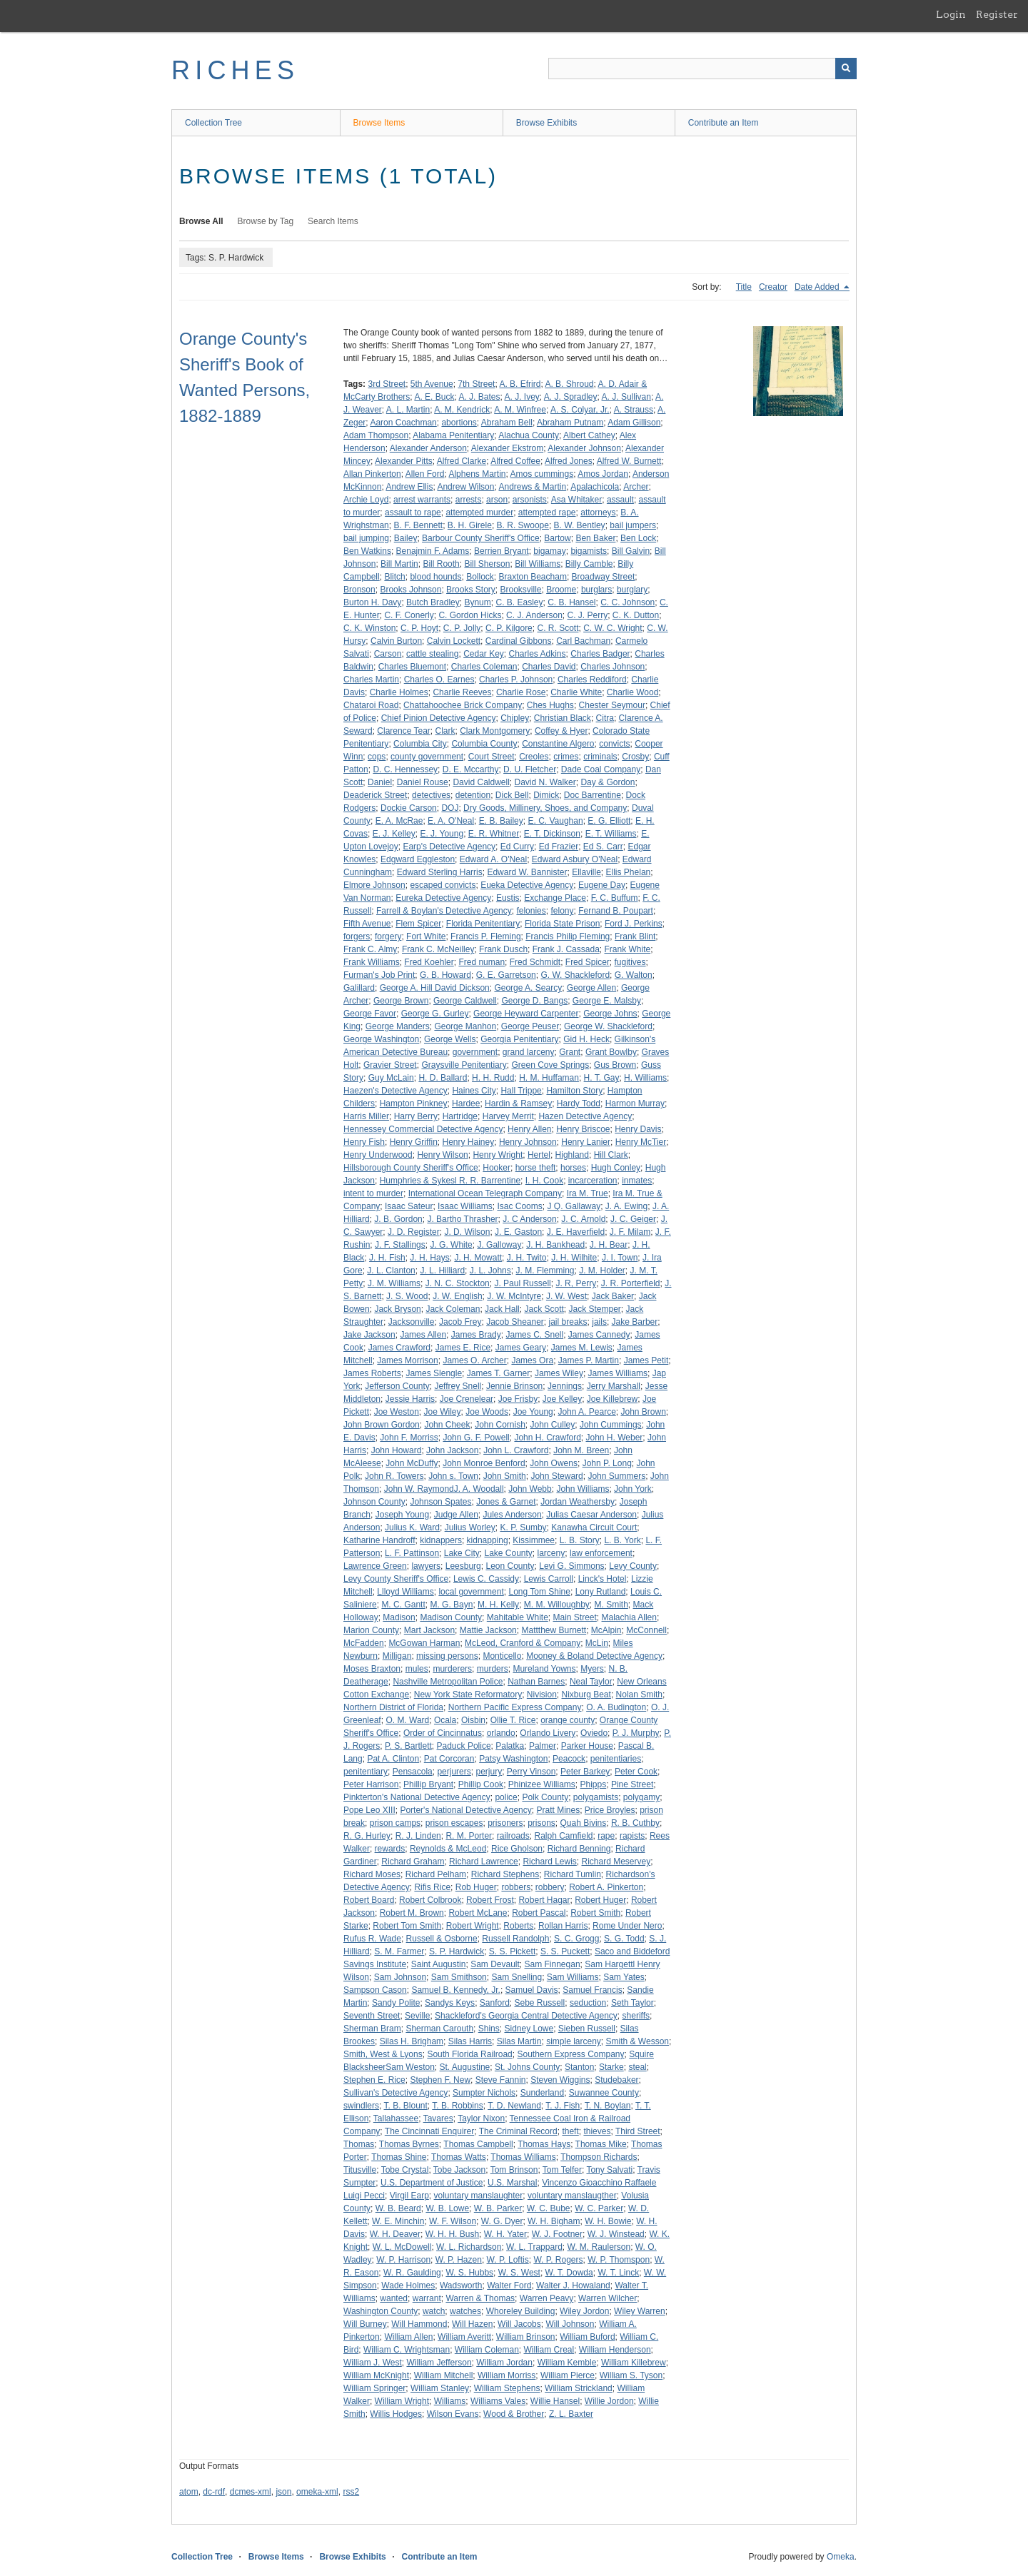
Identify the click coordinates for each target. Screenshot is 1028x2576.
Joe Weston (396, 1412)
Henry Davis (638, 1129)
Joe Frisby (518, 1399)
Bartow (557, 538)
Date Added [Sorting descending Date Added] (818, 287)
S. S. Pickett (512, 1951)
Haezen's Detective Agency (395, 1091)
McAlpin (606, 1630)
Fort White (425, 936)
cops (377, 757)
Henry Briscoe (583, 1129)
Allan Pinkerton (372, 474)
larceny (551, 1553)
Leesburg (463, 1566)
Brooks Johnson (410, 590)
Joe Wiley (442, 1412)
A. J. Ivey (521, 397)
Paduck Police (464, 1746)
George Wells (449, 1039)
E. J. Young (441, 834)
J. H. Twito (527, 1258)
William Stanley (439, 2388)
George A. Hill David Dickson (435, 988)
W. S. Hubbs (469, 2273)
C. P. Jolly (461, 628)
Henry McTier (641, 1142)
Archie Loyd (365, 500)
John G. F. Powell (476, 1438)
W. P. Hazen (458, 2260)
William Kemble (567, 2363)
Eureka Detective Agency (443, 898)
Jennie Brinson (514, 1386)
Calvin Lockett (453, 641)
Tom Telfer (562, 2170)
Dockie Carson (409, 808)
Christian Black (562, 718)
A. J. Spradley (571, 397)
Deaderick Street (375, 795)
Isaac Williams (465, 1206)
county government (426, 757)
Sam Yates (624, 1977)
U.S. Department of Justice (432, 2183)
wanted (394, 2298)
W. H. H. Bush (452, 2234)
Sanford (495, 2003)
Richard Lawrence (483, 1862)
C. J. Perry (588, 615)
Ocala (445, 1720)
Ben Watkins (367, 551)
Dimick (546, 795)
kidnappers (441, 1540)
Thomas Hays (544, 2144)
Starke (611, 2067)
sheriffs (636, 2016)
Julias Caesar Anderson (591, 1515)
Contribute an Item (723, 123)
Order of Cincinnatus (442, 1733)
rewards (390, 1849)
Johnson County (374, 1502)
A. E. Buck (434, 397)
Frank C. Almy (370, 949)
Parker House (587, 1746)
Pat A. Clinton (393, 1759)
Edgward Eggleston (418, 859)
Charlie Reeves (462, 692)
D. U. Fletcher (529, 769)
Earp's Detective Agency (449, 847)
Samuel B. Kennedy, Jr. (455, 1990)
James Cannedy (599, 1335)
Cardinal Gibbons (518, 641)
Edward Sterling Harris (440, 872)
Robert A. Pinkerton (606, 1887)
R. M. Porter (468, 1836)
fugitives (630, 962)
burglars (596, 590)
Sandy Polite (396, 2003)
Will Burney (365, 2324)
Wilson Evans (453, 2414)
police (506, 1797)
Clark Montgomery (495, 731)
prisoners (505, 1823)
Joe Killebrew (612, 1399)
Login (951, 14)
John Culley (552, 1425)
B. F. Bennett (418, 525)
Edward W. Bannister (527, 872)
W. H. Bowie (608, 2221)
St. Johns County (527, 2067)
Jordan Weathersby (577, 1502)
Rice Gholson (517, 1849)
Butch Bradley (433, 602)
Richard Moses (371, 1874)
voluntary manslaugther (572, 2196)
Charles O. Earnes (439, 680)
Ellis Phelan (628, 872)
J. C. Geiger (633, 1219)
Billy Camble (589, 564)
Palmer (542, 1746)
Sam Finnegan (552, 1964)
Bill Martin (399, 564)
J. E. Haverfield (576, 1232)
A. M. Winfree (520, 410)
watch (434, 2311)
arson (497, 500)
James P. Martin (588, 1360)
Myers (592, 1669)
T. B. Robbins (457, 2106)
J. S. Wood (407, 1296)
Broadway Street (603, 577)
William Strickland (579, 2388)
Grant (569, 1052)
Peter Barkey (585, 1772)
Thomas (358, 2144)
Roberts (518, 1926)
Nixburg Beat (586, 1694)
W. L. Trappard (534, 2247)
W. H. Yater (505, 2234)
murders (492, 1669)
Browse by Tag (266, 221)
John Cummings (611, 1425)
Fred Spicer (587, 962)
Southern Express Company (570, 2054)
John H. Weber (613, 1438)
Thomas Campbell (478, 2144)
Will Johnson (569, 2324)
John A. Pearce (586, 1412)
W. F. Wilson (452, 2221)
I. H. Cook (544, 1181)
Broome (561, 590)
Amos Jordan (603, 474)
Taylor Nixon (481, 2118)
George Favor (369, 1014)
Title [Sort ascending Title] (744, 287)
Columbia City (420, 744)
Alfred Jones (569, 461)
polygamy (641, 1797)
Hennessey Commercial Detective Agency (423, 1129)
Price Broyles (610, 1810)
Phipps (593, 1784)
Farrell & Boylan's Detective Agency (444, 911)
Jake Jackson (369, 1335)
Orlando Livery (547, 1733)
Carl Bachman (583, 641)
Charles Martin (371, 680)
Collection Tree (213, 123)
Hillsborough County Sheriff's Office (410, 1168)
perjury (488, 1772)
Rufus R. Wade (372, 1939)
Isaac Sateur (409, 1206)
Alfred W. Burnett (629, 461)
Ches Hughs (550, 705)
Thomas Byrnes (409, 2144)
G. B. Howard (445, 975)
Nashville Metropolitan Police (448, 1682)
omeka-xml (317, 2492)
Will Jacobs (519, 2324)
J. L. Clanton (391, 1271)
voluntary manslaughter (478, 2196)
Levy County (633, 1566)
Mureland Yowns (544, 1669)
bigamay (549, 551)
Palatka (509, 1746)
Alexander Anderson (428, 448)
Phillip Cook (480, 1784)
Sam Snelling (516, 1977)
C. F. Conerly (408, 615)
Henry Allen (529, 1129)
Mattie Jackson (488, 1630)
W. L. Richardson (468, 2247)
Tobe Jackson (459, 2170)
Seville (417, 2016)
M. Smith (611, 1605)
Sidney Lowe (528, 2029)
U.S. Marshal (512, 2183)
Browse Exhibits (546, 123)
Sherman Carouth (439, 2029)
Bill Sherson (487, 564)
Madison (399, 1617)
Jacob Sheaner (515, 1322)
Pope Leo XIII (369, 1810)
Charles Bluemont (412, 667)
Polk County (545, 1797)
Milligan (397, 1656)
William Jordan (504, 2363)
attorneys (597, 512)
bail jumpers (633, 525)
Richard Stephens (505, 1874)
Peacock (569, 1759)
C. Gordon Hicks (469, 615)
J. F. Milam (630, 1232)
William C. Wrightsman (406, 2350)
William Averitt (464, 2337)
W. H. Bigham (554, 2221)
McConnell (646, 1630)
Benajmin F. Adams (433, 551)
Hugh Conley (615, 1168)
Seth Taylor (632, 2003)
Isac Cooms (519, 1206)
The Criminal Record (518, 2131)
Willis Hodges (396, 2414)
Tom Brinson (514, 2170)
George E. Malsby (607, 1001)
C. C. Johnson (627, 602)
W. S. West (519, 2273)
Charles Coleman (484, 667)
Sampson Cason (375, 1990)
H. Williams (645, 1078)
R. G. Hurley (366, 1836)
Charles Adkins (537, 654)
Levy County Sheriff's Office (395, 1579)
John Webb (530, 1489)
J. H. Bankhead (555, 1245)
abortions (458, 423)
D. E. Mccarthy (471, 769)
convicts (614, 744)
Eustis (508, 898)
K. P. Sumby (523, 1527)
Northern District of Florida (393, 1707)
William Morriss (506, 2375)
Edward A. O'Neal (493, 859)
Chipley (514, 718)
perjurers (453, 1772)
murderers (452, 1669)
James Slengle (433, 1373)
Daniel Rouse (422, 782)
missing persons (447, 1656)
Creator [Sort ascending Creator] (773, 287)
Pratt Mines (558, 1810)
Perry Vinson (531, 1772)
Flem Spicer (418, 924)
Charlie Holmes (399, 692)
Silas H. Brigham (411, 2041)
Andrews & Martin (532, 487)
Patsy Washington (513, 1759)
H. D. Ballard (442, 1078)
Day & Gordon (607, 782)
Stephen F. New (440, 2080)
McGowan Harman (424, 1643)
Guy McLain (391, 1078)
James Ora (532, 1360)
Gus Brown (615, 1065)
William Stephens (507, 2388)
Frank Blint (635, 936)
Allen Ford (425, 474)
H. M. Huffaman (549, 1078)
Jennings (565, 1386)
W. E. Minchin (398, 2221)
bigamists (588, 551)
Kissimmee (534, 1540)
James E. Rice (462, 1348)
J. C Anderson (529, 1219)
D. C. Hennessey (405, 769)
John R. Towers (394, 1476)
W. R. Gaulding (412, 2273)
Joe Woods (486, 1412)
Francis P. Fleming (485, 936)
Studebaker (616, 2080)
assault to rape (413, 512)
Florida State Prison (562, 924)
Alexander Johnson (584, 448)
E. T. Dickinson (552, 834)
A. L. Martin (408, 410)
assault (620, 500)
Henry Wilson (442, 1155)
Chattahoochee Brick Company (462, 705)
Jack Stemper (595, 1309)
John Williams (582, 1489)
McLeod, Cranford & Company (522, 1643)
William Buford (587, 2337)
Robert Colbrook (430, 1900)
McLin (596, 1643)
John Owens (554, 1463)
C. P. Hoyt (419, 628)
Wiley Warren (639, 2311)
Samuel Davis (531, 1990)
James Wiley (559, 1373)
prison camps (395, 1823)
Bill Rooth (441, 564)
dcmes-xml (250, 2492)
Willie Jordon (609, 2401)
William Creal (549, 2350)
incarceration (593, 1181)
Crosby (635, 757)
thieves (596, 2131)
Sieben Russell (586, 2029)
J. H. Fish (387, 1258)
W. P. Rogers (558, 2260)
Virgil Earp (409, 2196)
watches (465, 2311)
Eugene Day (601, 885)
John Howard (396, 1450)
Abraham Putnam (570, 423)
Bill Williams (537, 564)
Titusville (359, 2170)
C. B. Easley (519, 602)
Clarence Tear (403, 731)
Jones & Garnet (505, 1502)
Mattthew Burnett (553, 1630)
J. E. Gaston (518, 1232)
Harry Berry (416, 1116)
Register (997, 14)
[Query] (702, 68)
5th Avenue (431, 384)
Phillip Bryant (428, 1784)
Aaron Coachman (403, 423)
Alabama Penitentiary (453, 435)
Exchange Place (555, 898)
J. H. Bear (609, 1245)
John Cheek (447, 1425)
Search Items (333, 221)
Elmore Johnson (374, 885)
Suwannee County (604, 2093)
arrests (468, 500)
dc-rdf (214, 2492)
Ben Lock (638, 538)
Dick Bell (512, 795)
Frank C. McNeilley (438, 949)
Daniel (380, 782)
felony (561, 911)
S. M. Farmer (399, 1951)
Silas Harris (470, 2041)
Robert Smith (595, 1913)
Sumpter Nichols (484, 2093)
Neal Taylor (591, 1682)
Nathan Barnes (536, 1682)
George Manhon (465, 1026)
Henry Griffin (414, 1142)
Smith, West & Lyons (383, 2054)
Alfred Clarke (461, 461)
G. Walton (633, 975)
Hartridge (460, 1116)
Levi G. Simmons (571, 1566)
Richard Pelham (435, 1874)
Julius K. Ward (412, 1527)
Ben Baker (595, 538)
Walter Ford (509, 2285)
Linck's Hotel (602, 1579)
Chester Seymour (612, 705)
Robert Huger (600, 1900)
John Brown (642, 1412)
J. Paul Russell (522, 1283)
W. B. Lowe (447, 2208)
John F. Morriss (409, 1438)
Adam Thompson (375, 435)
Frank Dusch (503, 949)
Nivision (542, 1694)
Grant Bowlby (611, 1052)
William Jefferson (438, 2363)
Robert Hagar (544, 1900)
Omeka (841, 2557)
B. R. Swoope (523, 525)
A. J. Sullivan (626, 397)
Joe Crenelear (466, 1399)
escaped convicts (442, 885)
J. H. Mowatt (478, 1258)
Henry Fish (364, 1142)
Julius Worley (470, 1527)
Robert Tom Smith (407, 1926)
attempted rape (547, 512)
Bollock (480, 577)
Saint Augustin (438, 1964)
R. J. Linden (418, 1836)
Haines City (473, 1091)
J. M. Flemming (544, 1271)
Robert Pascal (538, 1913)
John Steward (556, 1476)
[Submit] (846, 68)
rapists (632, 1836)
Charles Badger (600, 654)
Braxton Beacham (533, 577)
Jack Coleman (452, 1309)
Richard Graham (412, 1862)
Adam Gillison (634, 423)
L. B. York (622, 1540)
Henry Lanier (585, 1142)
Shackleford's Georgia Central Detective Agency (526, 2016)
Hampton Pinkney (414, 1103)
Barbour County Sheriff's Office (481, 538)
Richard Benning (579, 1849)
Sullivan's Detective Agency (395, 2093)
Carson (388, 654)
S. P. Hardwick (456, 1951)
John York (633, 1489)
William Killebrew (633, 2363)
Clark (445, 731)
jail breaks (568, 1322)
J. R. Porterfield (630, 1283)
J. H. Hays (429, 1258)
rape (606, 1836)
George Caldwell (465, 1001)
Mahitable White (517, 1617)
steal (637, 2067)
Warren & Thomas (480, 2298)
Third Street (637, 2131)
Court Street (491, 757)
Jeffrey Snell (457, 1386)
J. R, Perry (575, 1283)
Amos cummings (542, 474)
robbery (550, 1887)
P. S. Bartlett (408, 1746)
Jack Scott (543, 1309)
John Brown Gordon (381, 1425)
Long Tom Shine (539, 1592)
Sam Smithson (459, 1977)
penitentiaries (615, 1759)
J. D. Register (414, 1232)
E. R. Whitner (493, 834)
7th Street (476, 384)
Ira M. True (587, 1193)
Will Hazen (472, 2324)
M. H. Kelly (498, 1605)
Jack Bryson (397, 1309)
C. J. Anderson (534, 615)
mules (416, 1669)
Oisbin (473, 1720)
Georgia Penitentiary (519, 1039)
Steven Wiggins (560, 2080)
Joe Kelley (562, 1399)
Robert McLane (477, 1913)
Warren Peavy (547, 2298)
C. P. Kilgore (509, 628)
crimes (565, 757)
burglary (632, 590)
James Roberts (372, 1373)
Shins (489, 2029)
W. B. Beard (398, 2208)
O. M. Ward (407, 1720)
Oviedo (594, 1733)
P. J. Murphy (636, 1733)
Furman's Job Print (379, 975)
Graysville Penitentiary (463, 1065)
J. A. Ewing (626, 1206)
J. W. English (457, 1296)
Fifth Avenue (367, 924)
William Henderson (615, 2350)
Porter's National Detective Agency (465, 1810)
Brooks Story (470, 590)
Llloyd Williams (405, 1592)
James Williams (617, 1373)
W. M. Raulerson (598, 2247)
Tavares (438, 2118)
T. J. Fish (562, 2106)
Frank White (627, 949)
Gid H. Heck (586, 1039)
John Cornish (500, 1425)
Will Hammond (419, 2324)
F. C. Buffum (614, 898)
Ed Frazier (558, 847)
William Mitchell (443, 2375)
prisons (541, 1823)
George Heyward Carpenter (525, 1014)
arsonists (530, 500)
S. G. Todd (624, 1939)
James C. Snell (534, 1335)
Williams (450, 2401)
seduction (588, 2003)
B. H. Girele (470, 525)
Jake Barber (635, 1322)
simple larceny (573, 2041)
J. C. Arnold (583, 1219)
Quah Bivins (583, 1823)
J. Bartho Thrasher (462, 1219)
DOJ (449, 808)
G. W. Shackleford (575, 975)
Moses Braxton (371, 1669)
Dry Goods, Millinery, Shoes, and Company (545, 808)
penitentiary (365, 1772)
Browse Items (379, 123)
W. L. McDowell (402, 2247)
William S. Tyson (631, 2375)
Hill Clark (611, 1155)
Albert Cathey (589, 435)
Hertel (539, 1155)
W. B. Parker (498, 2208)
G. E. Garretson (506, 975)
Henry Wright (498, 1155)
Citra (605, 718)
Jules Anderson (512, 1515)
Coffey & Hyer (561, 731)
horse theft (535, 1168)
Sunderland (542, 2093)
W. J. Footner (557, 2234)
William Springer (374, 2388)
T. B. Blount (405, 2106)
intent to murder (373, 1193)
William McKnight (376, 2375)
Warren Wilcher (607, 2298)
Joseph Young (402, 1515)
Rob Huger (476, 1887)
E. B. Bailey (501, 821)
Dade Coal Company (600, 769)
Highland (572, 1155)
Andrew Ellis (409, 487)
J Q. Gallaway (573, 1206)
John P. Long (607, 1463)
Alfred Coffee (515, 461)
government (475, 1052)
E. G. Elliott (609, 821)
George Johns (610, 1014)
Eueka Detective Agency (526, 885)
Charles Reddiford (592, 680)
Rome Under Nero (627, 1926)
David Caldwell (481, 782)
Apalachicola (594, 487)
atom (188, 2492)
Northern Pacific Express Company (515, 1707)
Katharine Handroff (379, 1540)
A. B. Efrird (519, 384)
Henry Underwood (378, 1155)
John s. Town (453, 1476)
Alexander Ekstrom (507, 448)
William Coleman (487, 2350)
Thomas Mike (601, 2144)
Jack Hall (502, 1309)
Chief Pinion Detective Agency (438, 718)
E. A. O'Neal (451, 821)
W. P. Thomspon (619, 2260)
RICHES (235, 70)
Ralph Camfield (563, 1836)
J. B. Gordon (398, 1219)
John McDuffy (412, 1463)
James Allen (423, 1335)
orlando (501, 1733)
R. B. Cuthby (635, 1823)
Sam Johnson (400, 1977)
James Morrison (407, 1360)
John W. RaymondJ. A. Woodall (444, 1489)
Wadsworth (461, 2285)
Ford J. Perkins (633, 924)
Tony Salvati (609, 2170)
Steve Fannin (500, 2080)
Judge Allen (456, 1515)
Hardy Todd (578, 1103)
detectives (431, 795)
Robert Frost (490, 1900)
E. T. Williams (611, 834)
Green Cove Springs (550, 1065)
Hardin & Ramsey (518, 1103)
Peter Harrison (370, 1784)
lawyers (425, 1566)
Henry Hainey (469, 1142)
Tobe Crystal (405, 2170)
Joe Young (533, 1412)
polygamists (595, 1797)
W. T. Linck (618, 2273)
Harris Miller (366, 1116)
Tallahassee (395, 2118)
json (283, 2492)
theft (570, 2131)
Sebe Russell (540, 2003)
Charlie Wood (632, 692)
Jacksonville (411, 1322)
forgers (356, 936)
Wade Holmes (408, 2285)
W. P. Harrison (403, 2260)
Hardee (466, 1103)
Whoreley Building (520, 2311)
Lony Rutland (600, 1592)
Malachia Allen (629, 1617)
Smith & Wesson (637, 2041)
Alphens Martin (476, 474)
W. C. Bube (548, 2208)
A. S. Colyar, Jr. (580, 410)
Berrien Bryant (501, 551)
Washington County (380, 2311)
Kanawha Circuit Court (594, 1527)
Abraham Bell (507, 423)
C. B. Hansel (571, 602)
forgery (388, 936)
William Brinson (525, 2337)
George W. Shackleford (608, 1026)
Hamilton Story (574, 1091)
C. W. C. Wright (612, 628)
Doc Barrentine (592, 795)
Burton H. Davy (372, 602)
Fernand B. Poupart (615, 911)
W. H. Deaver (395, 2234)
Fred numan (481, 962)
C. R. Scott (557, 628)
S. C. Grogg (576, 1939)
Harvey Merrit (508, 1116)
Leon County (509, 1566)
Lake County (508, 1553)
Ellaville (586, 872)
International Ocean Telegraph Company (485, 1193)
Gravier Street (390, 1065)
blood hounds (435, 577)
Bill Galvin (631, 551)
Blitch (394, 577)
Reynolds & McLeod (448, 1849)
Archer (635, 487)
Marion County (371, 1630)
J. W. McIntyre (514, 1296)
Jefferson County (397, 1386)
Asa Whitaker (576, 500)
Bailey (406, 538)
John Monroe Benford (484, 1463)
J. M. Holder (602, 1271)
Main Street (575, 1617)
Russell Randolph (515, 1939)
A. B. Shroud (569, 384)
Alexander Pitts (404, 461)
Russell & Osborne (442, 1939)
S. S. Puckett (565, 1951)
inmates (637, 1181)
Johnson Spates (440, 1502)
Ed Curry (517, 847)
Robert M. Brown (412, 1913)
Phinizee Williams (541, 1784)
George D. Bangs (534, 1001)
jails (599, 1322)
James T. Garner (498, 1373)
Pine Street (632, 1784)
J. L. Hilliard (442, 1271)
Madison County (451, 1617)
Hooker (496, 1168)
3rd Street (386, 384)
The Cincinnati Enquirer (429, 2131)
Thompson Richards (598, 2157)
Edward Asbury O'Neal (575, 859)
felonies (530, 911)
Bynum (477, 602)
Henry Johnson (528, 1142)
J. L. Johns (490, 1271)
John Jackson (452, 1450)
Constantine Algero (558, 744)
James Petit (646, 1360)
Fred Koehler (428, 962)
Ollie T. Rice (513, 1720)
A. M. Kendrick (462, 410)
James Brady (476, 1335)
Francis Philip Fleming (567, 936)
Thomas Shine (398, 2157)
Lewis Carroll (548, 1579)
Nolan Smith (639, 1694)
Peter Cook (636, 1772)
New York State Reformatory (468, 1694)
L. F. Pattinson (412, 1553)
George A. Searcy (528, 988)
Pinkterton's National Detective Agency (416, 1797)
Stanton (579, 2067)
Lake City (462, 1553)
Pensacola (413, 1772)
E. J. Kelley (394, 834)
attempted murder (479, 512)
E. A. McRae (399, 821)
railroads (513, 1836)
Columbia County (484, 744)
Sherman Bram (372, 2029)
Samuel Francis (592, 1990)
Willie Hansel (555, 2401)
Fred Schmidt (535, 962)
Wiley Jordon (584, 2311)
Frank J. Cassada (566, 949)
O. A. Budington (616, 1707)
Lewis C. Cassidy (486, 1579)
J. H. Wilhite (574, 1258)
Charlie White (576, 692)
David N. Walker (545, 782)
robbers (515, 1887)
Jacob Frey (460, 1322)
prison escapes (454, 1823)
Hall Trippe (520, 1091)
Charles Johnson (612, 667)
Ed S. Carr (603, 847)
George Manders (398, 1026)
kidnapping (487, 1540)
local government (470, 1592)
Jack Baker (613, 1296)
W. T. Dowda (569, 2273)
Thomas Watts (458, 2157)
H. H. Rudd (493, 1078)
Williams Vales (497, 2401)
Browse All (201, 221)
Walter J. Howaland (573, 2285)
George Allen (591, 988)
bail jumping (366, 538)
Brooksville (520, 590)
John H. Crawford (547, 1438)
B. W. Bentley (579, 525)
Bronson (359, 590)
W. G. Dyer (502, 2221)
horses (573, 1168)
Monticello (502, 1656)
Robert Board (368, 1900)
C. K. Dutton (636, 615)
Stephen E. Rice (374, 2080)
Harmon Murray (635, 1103)
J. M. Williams (394, 1283)
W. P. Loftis (508, 2260)
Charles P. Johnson (516, 680)
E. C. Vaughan (555, 821)
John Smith (504, 1476)
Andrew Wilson (465, 487)
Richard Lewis (549, 1862)
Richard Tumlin (572, 1874)
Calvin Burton (396, 641)
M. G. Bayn (451, 1605)
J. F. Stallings (400, 1245)
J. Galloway (499, 1245)
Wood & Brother (513, 2414)
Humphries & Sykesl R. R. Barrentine (450, 1181)
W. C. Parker (599, 2208)
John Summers (616, 1476)
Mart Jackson (429, 1630)
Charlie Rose (520, 692)
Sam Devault (495, 1964)
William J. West (372, 2363)
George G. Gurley (435, 1014)
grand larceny (529, 1052)
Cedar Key (483, 654)
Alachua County (528, 435)
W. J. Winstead (616, 2234)
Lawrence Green (375, 1566)
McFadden (363, 1643)
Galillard (359, 988)
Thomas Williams (522, 2157)
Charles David (548, 667)
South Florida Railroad (469, 2054)
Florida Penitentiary (483, 924)
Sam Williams (573, 1977)
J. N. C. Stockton (457, 1283)
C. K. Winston (369, 628)
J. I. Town (620, 1258)
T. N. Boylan (608, 2106)
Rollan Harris (563, 1926)
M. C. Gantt (403, 1605)
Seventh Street (371, 2016)
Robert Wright (472, 1926)
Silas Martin (519, 2041)
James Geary (520, 1348)
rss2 (351, 2492)
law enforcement (601, 1553)
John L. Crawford (515, 1450)
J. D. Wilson (467, 1232)
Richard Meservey (616, 1862)
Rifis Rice (432, 1887)
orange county (567, 1720)
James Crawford (399, 1348)
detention (472, 795)
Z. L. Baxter (571, 2414)
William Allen (408, 2337)
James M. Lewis (582, 1348)
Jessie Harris (410, 1399)
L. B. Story (580, 1540)
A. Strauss (633, 410)
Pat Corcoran (449, 1759)
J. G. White (451, 1245)
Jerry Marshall (613, 1386)
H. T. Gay (602, 1078)
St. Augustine (465, 2067)
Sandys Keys (450, 2003)
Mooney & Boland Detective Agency (594, 1656)
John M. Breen (581, 1450)
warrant (427, 2298)
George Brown (400, 1001)
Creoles (533, 757)
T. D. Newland (514, 2106)
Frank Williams (371, 962)
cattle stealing (432, 654)
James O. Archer (474, 1360)
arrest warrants (421, 500)
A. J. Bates (479, 397)
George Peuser (530, 1026)
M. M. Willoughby (557, 1605)
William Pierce (567, 2375)
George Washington (381, 1039)
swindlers (361, 2106)
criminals (600, 757)
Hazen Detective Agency (585, 1116)
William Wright (402, 2401)
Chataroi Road (370, 705)
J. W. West (566, 1296)
